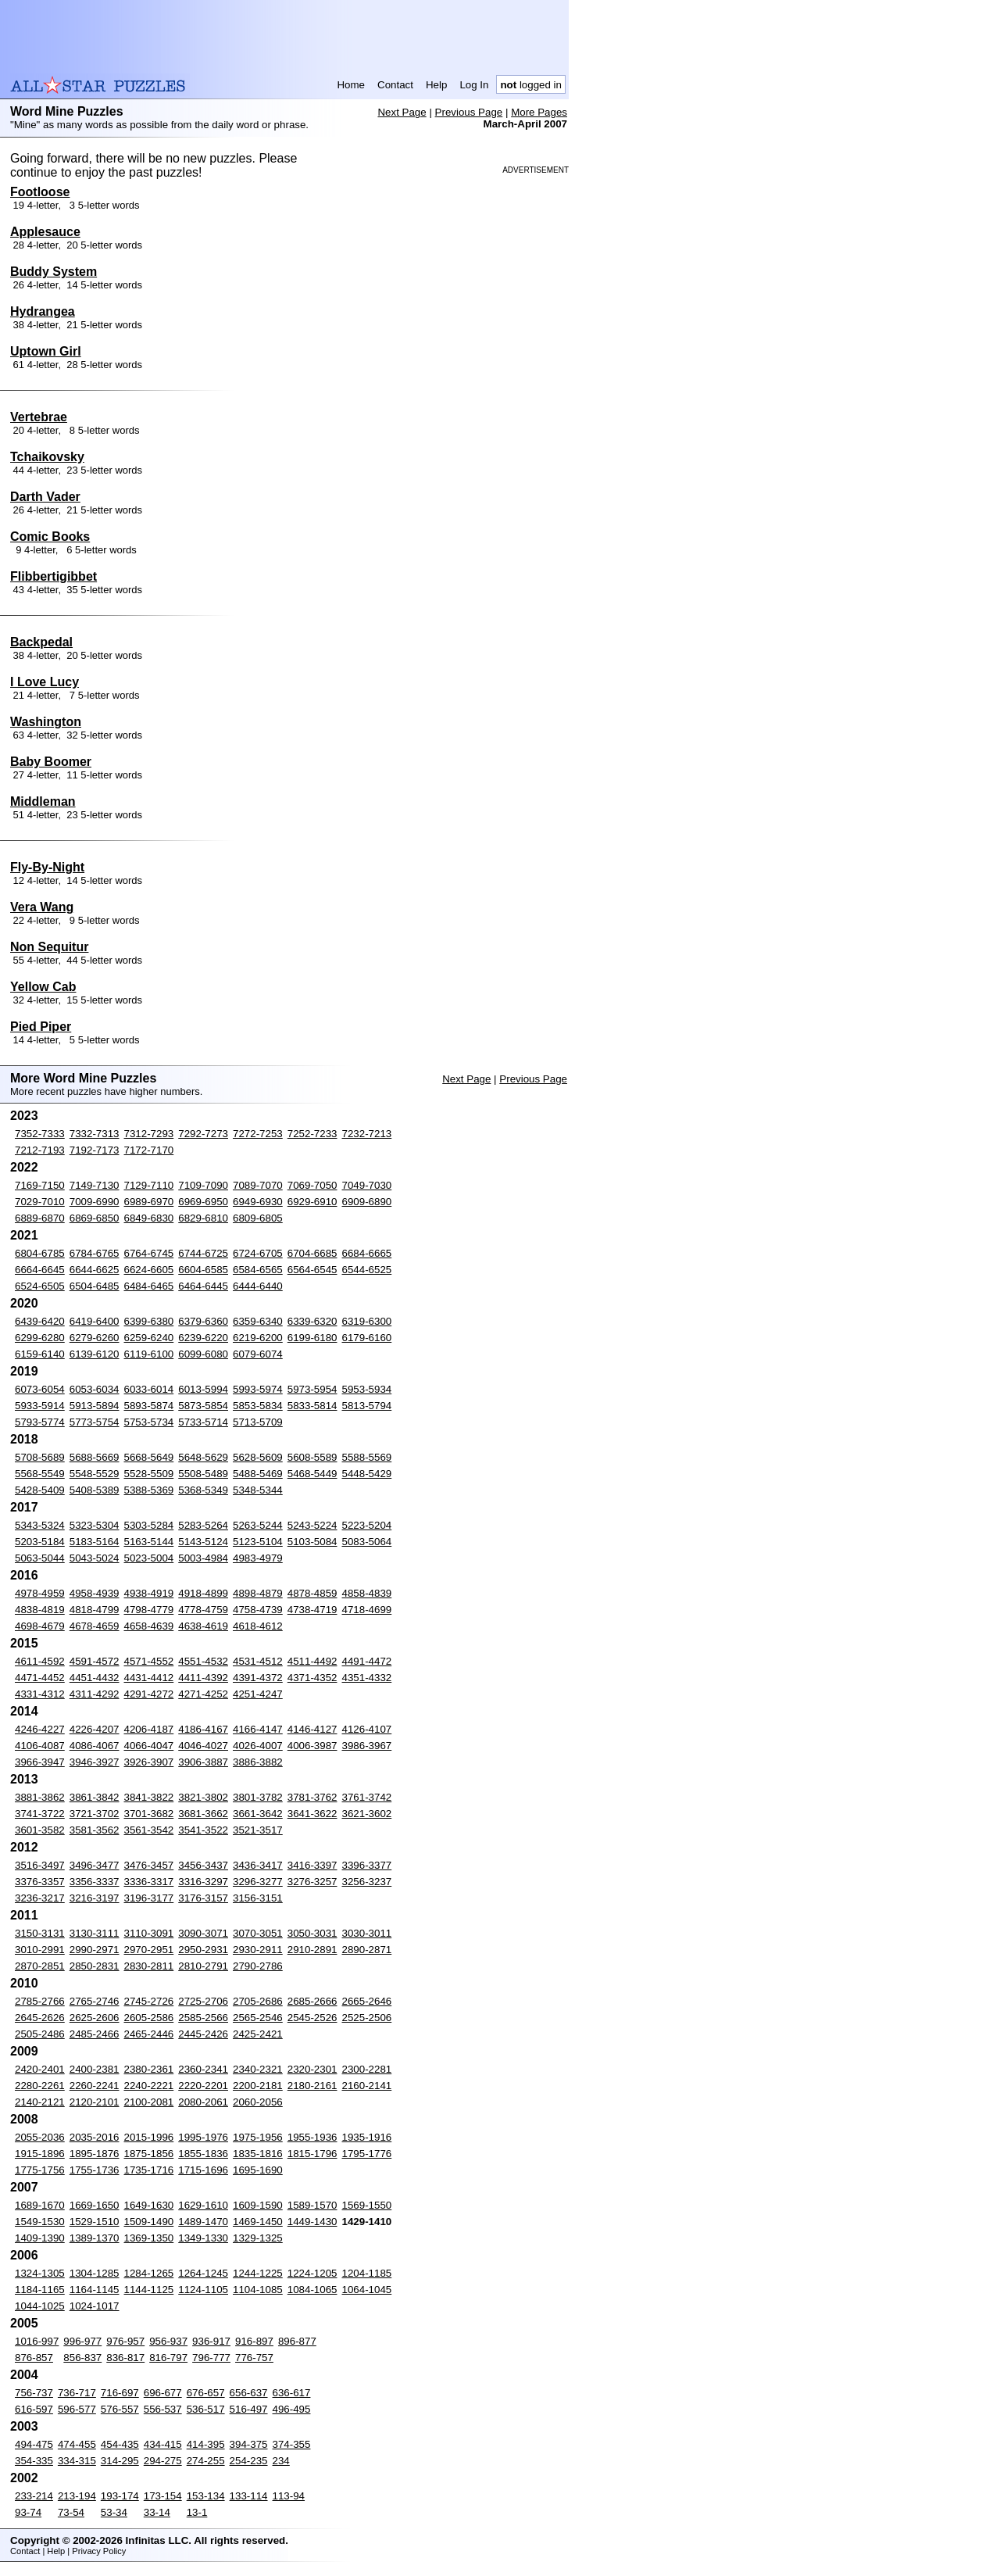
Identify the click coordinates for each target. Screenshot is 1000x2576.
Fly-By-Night (47, 867)
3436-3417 (258, 1865)
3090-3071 (203, 1933)
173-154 (163, 2496)
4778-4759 (203, 1609)
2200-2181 (258, 2085)
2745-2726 (149, 2001)
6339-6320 (313, 1321)
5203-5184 (40, 1541)
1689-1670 (40, 2205)
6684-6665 (367, 1253)
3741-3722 (40, 1813)
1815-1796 (313, 2153)
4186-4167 (203, 1729)
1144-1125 (149, 2289)
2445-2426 (203, 2034)
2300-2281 (367, 2069)
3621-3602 (367, 1813)
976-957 (125, 2341)
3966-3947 (40, 1762)
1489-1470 (203, 2221)
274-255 (206, 2461)
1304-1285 (95, 2273)
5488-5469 (258, 1473)
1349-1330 (203, 2238)
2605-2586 (149, 2017)
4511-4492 (313, 1661)
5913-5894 (95, 1405)
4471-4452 (40, 1677)
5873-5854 (203, 1405)
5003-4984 (203, 1558)
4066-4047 (149, 1745)
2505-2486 (40, 2034)
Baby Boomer (50, 761)
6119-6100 (149, 1354)
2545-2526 (313, 2017)
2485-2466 (95, 2034)
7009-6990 (95, 1202)
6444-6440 (258, 1286)
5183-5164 (95, 1541)
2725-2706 (203, 2001)
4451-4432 (95, 1677)
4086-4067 (95, 1745)
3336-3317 (149, 1881)
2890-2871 (367, 1949)
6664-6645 (40, 1269)
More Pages (539, 112)
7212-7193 (40, 1150)
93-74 (28, 2512)
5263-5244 (258, 1525)
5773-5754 (95, 1422)
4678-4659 (95, 1626)
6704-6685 (313, 1253)
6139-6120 (95, 1354)
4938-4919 (149, 1593)
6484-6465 (149, 1286)
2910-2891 (313, 1949)
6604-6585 (203, 1269)
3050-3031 (313, 1933)
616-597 (34, 2409)
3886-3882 (258, 1762)
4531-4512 (258, 1661)
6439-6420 (40, 1321)
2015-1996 (149, 2137)
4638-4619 (203, 1626)
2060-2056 (258, 2102)
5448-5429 (367, 1473)
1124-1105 (203, 2289)
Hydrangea (42, 311)
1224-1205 (313, 2273)
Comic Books (50, 536)
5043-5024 (95, 1558)
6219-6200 (258, 1337)
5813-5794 (367, 1405)
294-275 (163, 2461)
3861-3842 (95, 1797)
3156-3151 (258, 1898)
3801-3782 (258, 1797)
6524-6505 (40, 1286)
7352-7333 (40, 1134)
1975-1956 (258, 2137)
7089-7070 (258, 1185)
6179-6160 (367, 1337)
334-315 (77, 2461)
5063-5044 (40, 1558)
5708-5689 (40, 1457)
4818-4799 (95, 1609)
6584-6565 (258, 1269)
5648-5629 (203, 1457)
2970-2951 (149, 1949)
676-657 (206, 2393)
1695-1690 (258, 2170)
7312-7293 (149, 1134)
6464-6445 (203, 1286)
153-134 (206, 2496)
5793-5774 (40, 1422)
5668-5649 (149, 1457)
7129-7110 (149, 1185)
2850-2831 (95, 1966)
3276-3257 (313, 1881)
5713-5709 (258, 1422)
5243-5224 (313, 1525)
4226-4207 (95, 1729)
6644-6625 (95, 1269)
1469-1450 (258, 2221)
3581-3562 (95, 1830)
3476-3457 (149, 1865)
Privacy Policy (99, 2551)
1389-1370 (95, 2238)
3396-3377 (367, 1865)
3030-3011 (367, 1933)
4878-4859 (313, 1593)
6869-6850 (95, 1218)
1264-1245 (203, 2273)
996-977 (82, 2341)
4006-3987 (313, 1745)
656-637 (249, 2393)
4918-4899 (203, 1593)
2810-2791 (203, 1966)
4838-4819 (40, 1609)
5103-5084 (313, 1541)
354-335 (34, 2461)
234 (281, 2461)
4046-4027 (203, 1745)
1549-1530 (40, 2221)
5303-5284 (149, 1525)
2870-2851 (40, 1966)
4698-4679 (40, 1626)
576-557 (120, 2409)
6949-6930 (258, 1202)
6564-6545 (313, 1269)
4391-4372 (258, 1677)
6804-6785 (40, 1253)
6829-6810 (203, 1218)
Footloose (40, 192)
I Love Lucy (44, 682)
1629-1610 (203, 2205)
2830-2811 (149, 1966)
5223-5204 (367, 1525)
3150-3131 (40, 1933)
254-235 (249, 2461)
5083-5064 (367, 1541)
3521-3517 (258, 1830)
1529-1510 (95, 2221)
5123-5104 (258, 1541)
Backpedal (41, 642)
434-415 (163, 2444)
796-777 (211, 2357)
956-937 (168, 2341)
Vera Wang (41, 907)
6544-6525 (367, 1269)
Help (436, 85)
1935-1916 (367, 2137)
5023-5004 (149, 1558)
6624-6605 (149, 1269)
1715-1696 (203, 2170)
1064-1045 (367, 2289)
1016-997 (37, 2341)
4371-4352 (313, 1677)
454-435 (120, 2444)
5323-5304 (95, 1525)
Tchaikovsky (47, 456)
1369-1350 (149, 2238)
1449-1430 (313, 2221)
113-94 (289, 2496)
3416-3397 (313, 1865)
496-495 (292, 2409)
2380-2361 (149, 2069)
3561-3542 (149, 1830)
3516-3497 (40, 1865)
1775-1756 (40, 2170)
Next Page (401, 112)
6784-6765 (95, 1253)
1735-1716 (149, 2170)
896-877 (297, 2341)
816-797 (168, 2357)
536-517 (206, 2409)
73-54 (71, 2512)
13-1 (197, 2512)
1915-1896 (40, 2153)
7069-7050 (313, 1185)
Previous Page (469, 112)
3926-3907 (149, 1762)
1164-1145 (95, 2289)
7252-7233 (313, 1134)
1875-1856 (149, 2153)
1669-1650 (95, 2205)
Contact (395, 85)
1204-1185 (367, 2273)
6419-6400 (95, 1321)
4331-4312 (40, 1694)
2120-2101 (95, 2102)
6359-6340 (258, 1321)
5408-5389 (95, 1490)
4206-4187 (149, 1729)
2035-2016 (95, 2137)
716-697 (120, 2393)
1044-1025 (40, 2306)
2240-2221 (149, 2085)
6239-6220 (203, 1337)
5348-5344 (258, 1490)
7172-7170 (149, 1150)
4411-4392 (203, 1677)
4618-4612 (258, 1626)
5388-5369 (149, 1490)
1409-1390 (40, 2238)
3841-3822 (149, 1797)
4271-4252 (203, 1694)
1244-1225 (258, 2273)
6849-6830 (149, 1218)
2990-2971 (95, 1949)
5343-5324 (40, 1525)
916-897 (254, 2341)
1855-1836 (203, 2153)
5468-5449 (313, 1473)
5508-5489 (203, 1473)
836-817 (125, 2357)
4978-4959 (40, 1593)
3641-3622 (313, 1813)
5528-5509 (149, 1473)
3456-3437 (203, 1865)
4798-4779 (149, 1609)
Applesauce (45, 231)
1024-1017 (95, 2306)
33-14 (157, 2512)
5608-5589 (313, 1457)
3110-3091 (149, 1933)
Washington (45, 721)
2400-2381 (95, 2069)
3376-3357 (40, 1881)
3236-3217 (40, 1898)
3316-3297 (203, 1881)
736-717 (77, 2393)
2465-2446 (149, 2034)
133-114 (249, 2496)
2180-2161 (313, 2085)
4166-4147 (258, 1729)
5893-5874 (149, 1405)
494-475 (34, 2444)
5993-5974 (258, 1389)
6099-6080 (203, 1354)
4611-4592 (40, 1661)
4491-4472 (367, 1661)
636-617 (292, 2393)
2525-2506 (367, 2017)
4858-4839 (367, 1593)
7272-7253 (258, 1134)
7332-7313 (95, 1134)
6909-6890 (367, 1202)
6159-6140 (40, 1354)
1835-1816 (258, 2153)
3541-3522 (203, 1830)
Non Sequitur (49, 946)
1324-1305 (40, 2273)
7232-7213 (367, 1134)
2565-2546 (258, 2017)
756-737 (34, 2393)
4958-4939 (95, 1593)
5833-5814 (313, 1405)
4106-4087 (40, 1745)
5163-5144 (149, 1541)
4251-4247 (258, 1694)
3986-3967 (367, 1745)
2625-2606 (95, 2017)
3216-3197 (95, 1898)
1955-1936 (313, 2137)
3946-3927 (95, 1762)
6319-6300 (367, 1321)
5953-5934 (367, 1389)
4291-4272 (149, 1694)
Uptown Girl (45, 351)
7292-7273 (203, 1134)
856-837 (82, 2357)
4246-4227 (40, 1729)
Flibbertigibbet (53, 576)
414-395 (206, 2444)
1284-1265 (149, 2273)
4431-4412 (149, 1677)
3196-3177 (149, 1898)
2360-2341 (203, 2069)
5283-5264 (203, 1525)
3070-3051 (258, 1933)
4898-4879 (258, 1593)
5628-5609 (258, 1457)
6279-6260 (95, 1337)
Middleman (43, 801)
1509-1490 (149, 2221)
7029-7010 (40, 1202)
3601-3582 (40, 1830)
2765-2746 (95, 2001)
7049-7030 (367, 1185)
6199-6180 (313, 1337)
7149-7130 (95, 1185)
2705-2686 (258, 2001)
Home (351, 85)
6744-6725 (203, 1253)
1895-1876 (95, 2153)
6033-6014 (149, 1389)
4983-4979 (258, 1558)
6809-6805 (258, 1218)
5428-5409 (40, 1490)
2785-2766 (40, 2001)
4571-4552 (149, 1661)
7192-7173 (95, 1150)
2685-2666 (313, 2001)
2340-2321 (258, 2069)
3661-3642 (258, 1813)
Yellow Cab (43, 986)
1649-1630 (149, 2205)
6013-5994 (203, 1389)
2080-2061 (203, 2102)
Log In (473, 85)
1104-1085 (258, 2289)
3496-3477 (95, 1865)
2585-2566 (203, 2017)
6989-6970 (149, 1202)
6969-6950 (203, 1202)
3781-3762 (313, 1797)
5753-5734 (149, 1422)
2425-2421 (258, 2034)
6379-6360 (203, 1321)
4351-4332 (367, 1677)
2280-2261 (40, 2085)
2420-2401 (40, 2069)
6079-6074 (258, 1354)
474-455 (77, 2444)
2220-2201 (203, 2085)
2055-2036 (40, 2137)
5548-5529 (95, 1473)
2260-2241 (95, 2085)
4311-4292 (95, 1694)
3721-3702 (95, 1813)
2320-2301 (313, 2069)
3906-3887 (203, 1762)
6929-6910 (313, 1202)
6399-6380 (149, 1321)
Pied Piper (40, 1026)
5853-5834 (258, 1405)
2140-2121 (40, 2102)
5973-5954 (313, 1389)
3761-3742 (367, 1797)
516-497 (249, 2409)
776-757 (254, 2357)
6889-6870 (40, 1218)
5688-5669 (95, 1457)
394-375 (249, 2444)
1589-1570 (313, 2205)
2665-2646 (367, 2001)
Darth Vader (45, 496)
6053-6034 (95, 1389)
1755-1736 (95, 2170)
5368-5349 (203, 1490)
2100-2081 (149, 2102)
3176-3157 (203, 1898)
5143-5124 (203, 1541)
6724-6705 (258, 1253)
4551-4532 (203, 1661)
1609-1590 (258, 2205)
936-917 (211, 2341)
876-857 (34, 2357)
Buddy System (53, 271)
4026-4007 (258, 1745)
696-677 (163, 2393)
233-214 (34, 2496)
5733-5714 (203, 1422)
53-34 (114, 2512)
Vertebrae (38, 417)
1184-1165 (40, 2289)
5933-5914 (40, 1405)
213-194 (77, 2496)
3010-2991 (40, 1949)
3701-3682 (149, 1813)
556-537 (163, 2409)
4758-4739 (258, 1609)
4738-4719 (313, 1609)
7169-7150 (40, 1185)
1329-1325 (258, 2238)
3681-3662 (203, 1813)
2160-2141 (367, 2085)
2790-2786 (258, 1966)
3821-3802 (203, 1797)
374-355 (292, 2444)
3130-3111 (95, 1933)
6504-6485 (95, 1286)
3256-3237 (367, 1881)
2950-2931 (203, 1949)
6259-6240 (149, 1337)
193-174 (120, 2496)
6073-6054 (40, 1389)
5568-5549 (40, 1473)
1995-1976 (203, 2137)
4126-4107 (367, 1729)
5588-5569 (367, 1457)
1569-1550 (367, 2205)
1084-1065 (313, 2289)
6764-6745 (149, 1253)
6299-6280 (40, 1337)
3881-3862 (40, 1797)
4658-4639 (149, 1626)
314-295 (120, 2461)
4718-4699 (367, 1609)
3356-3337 (95, 1881)
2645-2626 (40, 2017)
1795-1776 (367, 2153)
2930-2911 (258, 1949)
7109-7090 (203, 1185)
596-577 (77, 2409)
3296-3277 (258, 1881)
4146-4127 (313, 1729)
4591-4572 (95, 1661)
